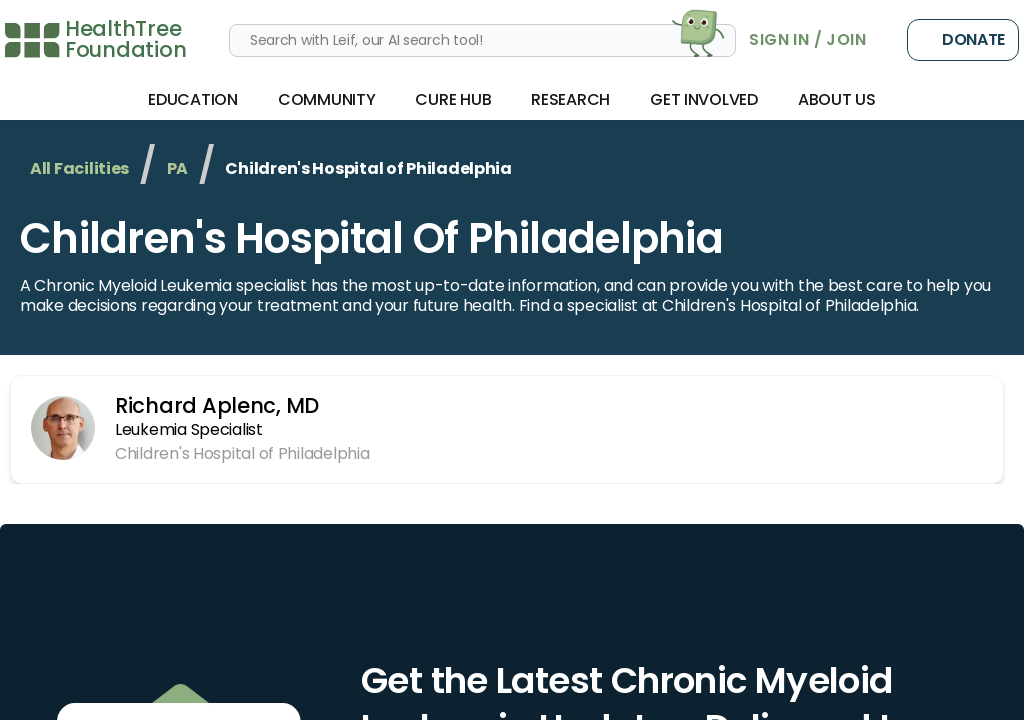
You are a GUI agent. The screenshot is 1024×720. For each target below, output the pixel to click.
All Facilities (79, 168)
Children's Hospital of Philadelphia (371, 238)
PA (177, 168)
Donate (963, 40)
